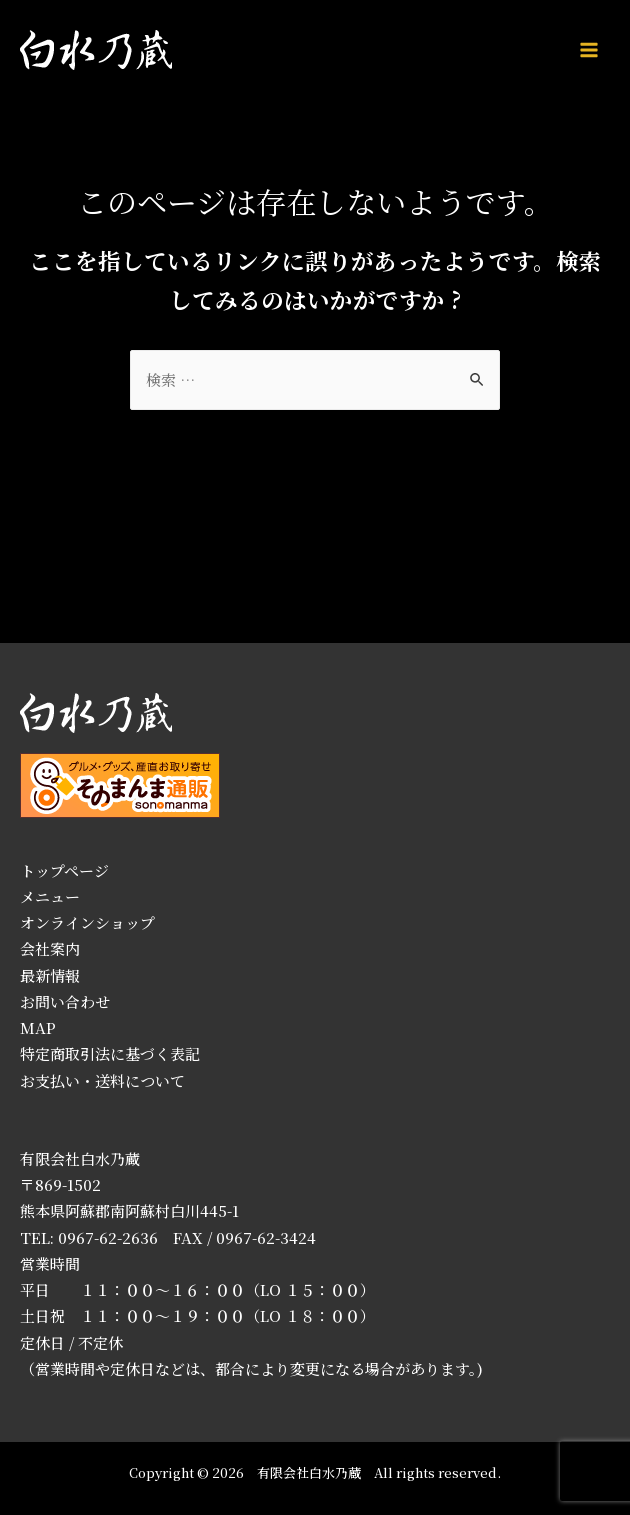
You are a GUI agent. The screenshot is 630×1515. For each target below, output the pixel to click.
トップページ (64, 870)
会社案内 (50, 948)
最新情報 (50, 975)
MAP (38, 1027)
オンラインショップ (87, 922)
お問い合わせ (65, 1001)
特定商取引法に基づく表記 (110, 1053)
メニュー (50, 896)
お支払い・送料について (102, 1080)
